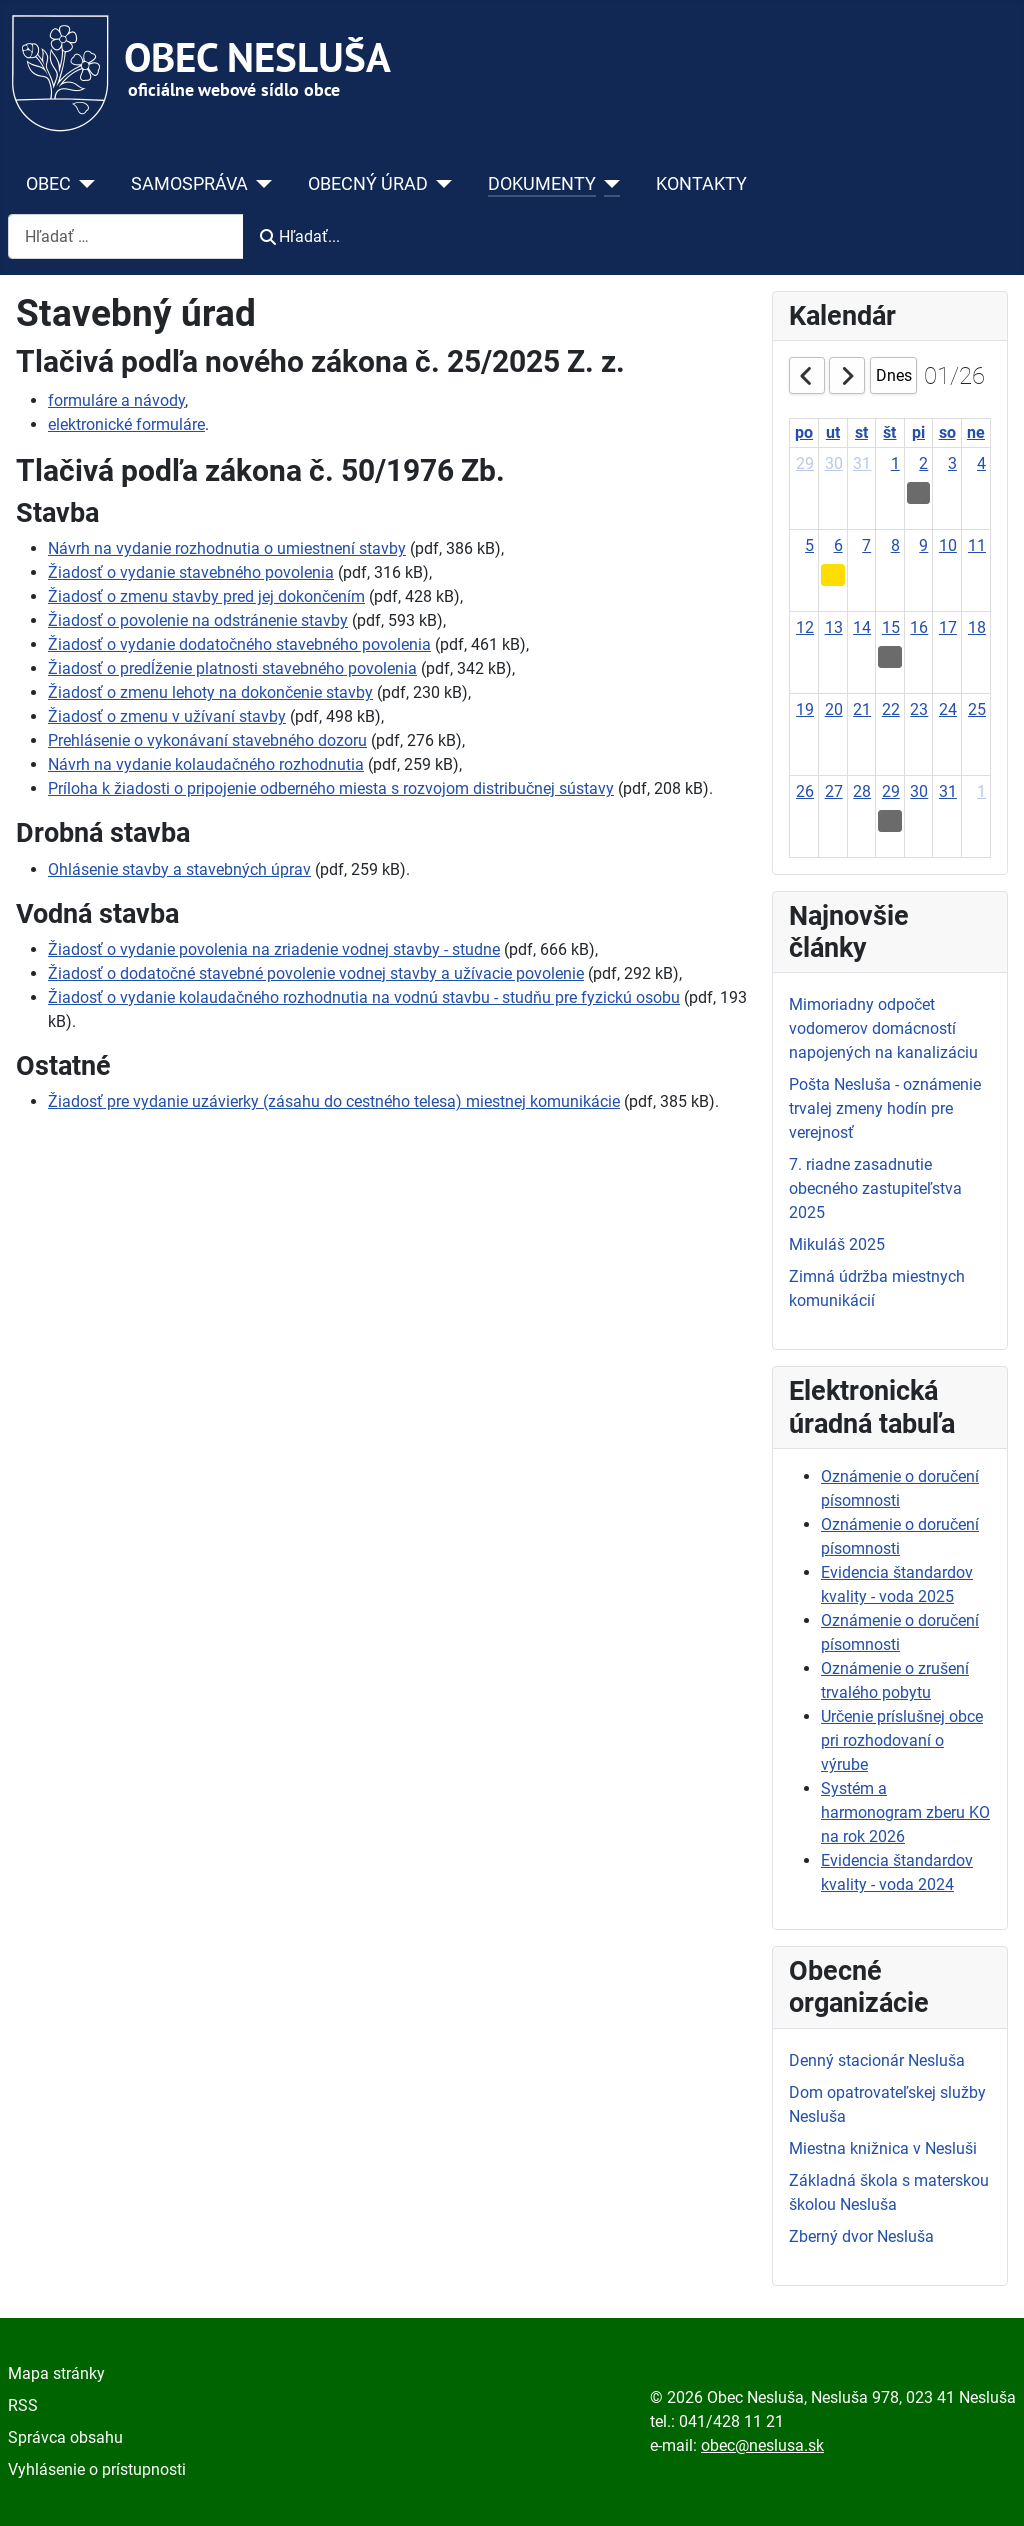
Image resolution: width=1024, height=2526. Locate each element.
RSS (23, 2405)
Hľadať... (300, 236)
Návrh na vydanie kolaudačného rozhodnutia (206, 764)
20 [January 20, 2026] (834, 709)
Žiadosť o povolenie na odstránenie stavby (198, 620)
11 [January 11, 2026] (977, 545)
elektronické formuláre (126, 424)
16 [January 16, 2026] (919, 627)
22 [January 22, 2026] (891, 709)
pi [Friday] (918, 432)
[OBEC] (83, 184)
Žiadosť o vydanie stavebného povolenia (191, 572)
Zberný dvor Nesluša (861, 2236)
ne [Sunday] (976, 432)
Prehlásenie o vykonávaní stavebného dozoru (207, 740)
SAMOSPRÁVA (189, 184)
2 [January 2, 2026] (923, 463)
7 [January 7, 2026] (866, 545)
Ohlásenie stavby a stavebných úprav (179, 869)
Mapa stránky (56, 2373)
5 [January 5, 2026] (809, 545)
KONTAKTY (701, 184)
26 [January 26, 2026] (805, 791)
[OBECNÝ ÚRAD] (440, 184)
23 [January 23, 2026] (919, 709)
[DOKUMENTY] (608, 184)
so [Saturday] (947, 432)
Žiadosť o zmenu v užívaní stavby (167, 716)
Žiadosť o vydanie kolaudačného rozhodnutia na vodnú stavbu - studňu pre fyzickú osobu (364, 997)
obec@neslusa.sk (762, 2445)
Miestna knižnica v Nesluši (883, 2148)
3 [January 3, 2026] (952, 463)
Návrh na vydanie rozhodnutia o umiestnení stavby (227, 548)
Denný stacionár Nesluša (877, 2060)
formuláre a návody (116, 400)
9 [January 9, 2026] (923, 545)
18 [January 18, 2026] (977, 627)
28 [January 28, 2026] (862, 791)
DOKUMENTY (542, 184)
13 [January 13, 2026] (834, 627)
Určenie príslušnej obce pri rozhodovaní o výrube (902, 1740)
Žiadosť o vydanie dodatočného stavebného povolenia (239, 644)
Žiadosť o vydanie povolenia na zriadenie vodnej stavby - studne (274, 949)
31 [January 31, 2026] (948, 791)
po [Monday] (804, 432)
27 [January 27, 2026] (834, 791)
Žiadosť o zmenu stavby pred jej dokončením (206, 596)
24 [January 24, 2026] (948, 709)
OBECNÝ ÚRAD (368, 184)
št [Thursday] (889, 432)
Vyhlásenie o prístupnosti (97, 2469)
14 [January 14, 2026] (862, 627)
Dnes (894, 375)
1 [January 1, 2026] (895, 463)
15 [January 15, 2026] (891, 627)
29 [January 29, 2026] (891, 791)
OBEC (48, 184)
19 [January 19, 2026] (805, 709)
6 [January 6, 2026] (838, 545)
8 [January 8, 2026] (895, 545)
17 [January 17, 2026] (948, 627)
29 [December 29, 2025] (805, 463)
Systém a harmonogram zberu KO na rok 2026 (905, 1812)
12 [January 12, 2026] (805, 627)
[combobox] (126, 236)
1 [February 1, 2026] (981, 791)
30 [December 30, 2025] (834, 463)
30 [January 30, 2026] (919, 791)
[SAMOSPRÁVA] (260, 184)
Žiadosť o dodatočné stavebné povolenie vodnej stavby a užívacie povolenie (316, 973)
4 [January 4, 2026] (981, 463)
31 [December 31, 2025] (862, 463)
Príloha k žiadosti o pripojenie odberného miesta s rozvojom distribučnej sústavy (331, 788)
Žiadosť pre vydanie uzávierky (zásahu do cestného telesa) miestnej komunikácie (334, 1101)
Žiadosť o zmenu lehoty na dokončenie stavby (210, 692)
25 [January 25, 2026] (977, 709)
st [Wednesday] (861, 432)
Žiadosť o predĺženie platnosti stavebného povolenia (232, 668)
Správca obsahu (65, 2437)
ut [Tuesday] (833, 432)
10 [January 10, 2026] (948, 545)
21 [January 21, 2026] (862, 709)
